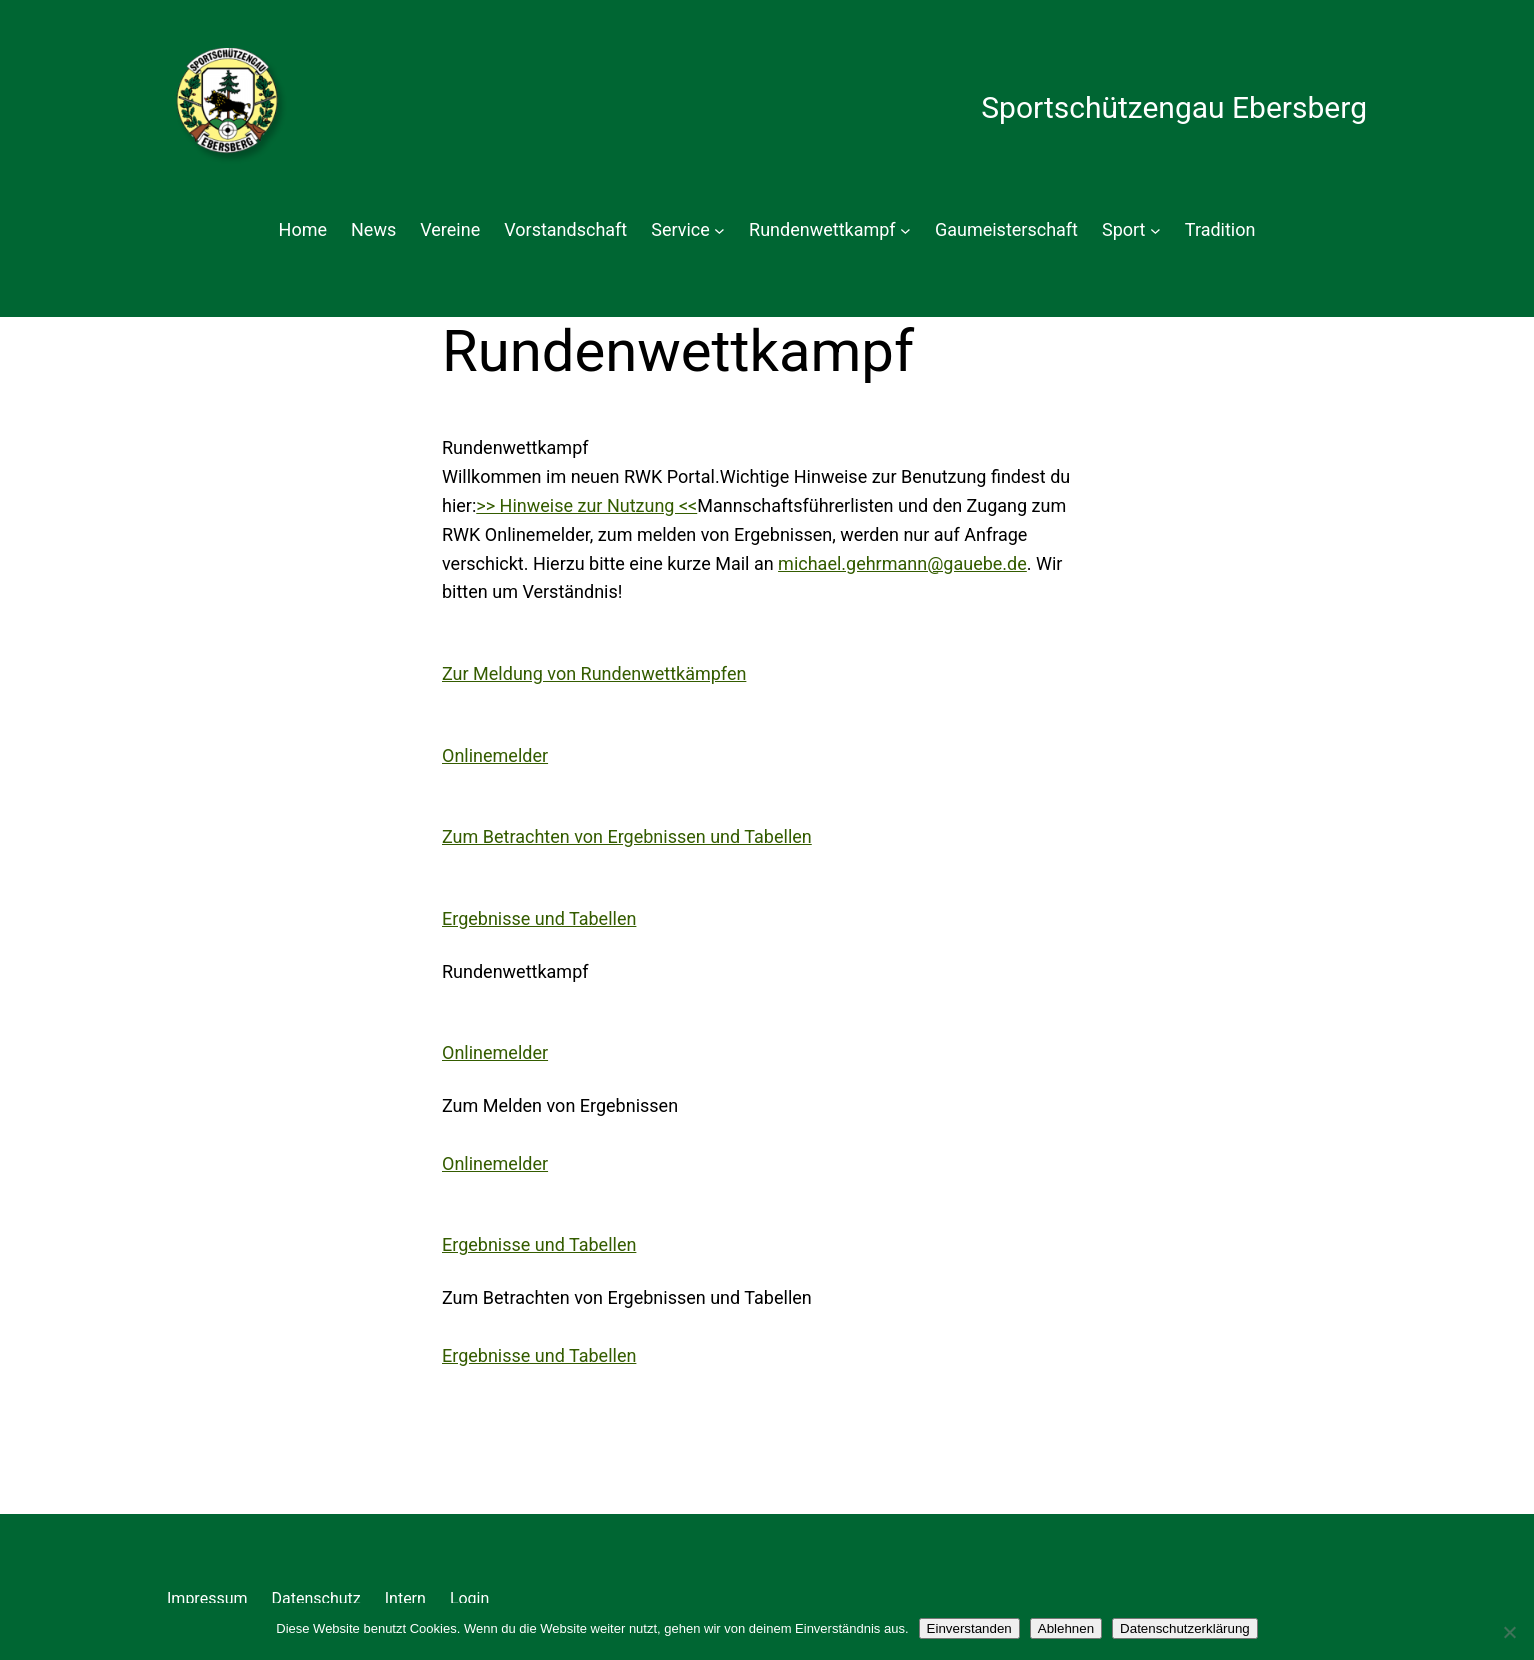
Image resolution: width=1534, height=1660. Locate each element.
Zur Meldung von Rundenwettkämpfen (594, 673)
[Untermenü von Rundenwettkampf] (905, 230)
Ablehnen (1066, 1628)
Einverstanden (969, 1628)
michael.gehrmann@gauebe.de (902, 563)
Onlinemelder (495, 755)
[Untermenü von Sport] (1155, 230)
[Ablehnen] (1509, 1632)
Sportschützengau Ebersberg (1174, 107)
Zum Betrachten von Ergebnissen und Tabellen (627, 836)
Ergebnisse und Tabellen (539, 918)
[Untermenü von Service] (719, 230)
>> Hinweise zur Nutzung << (586, 505)
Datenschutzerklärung (1185, 1628)
